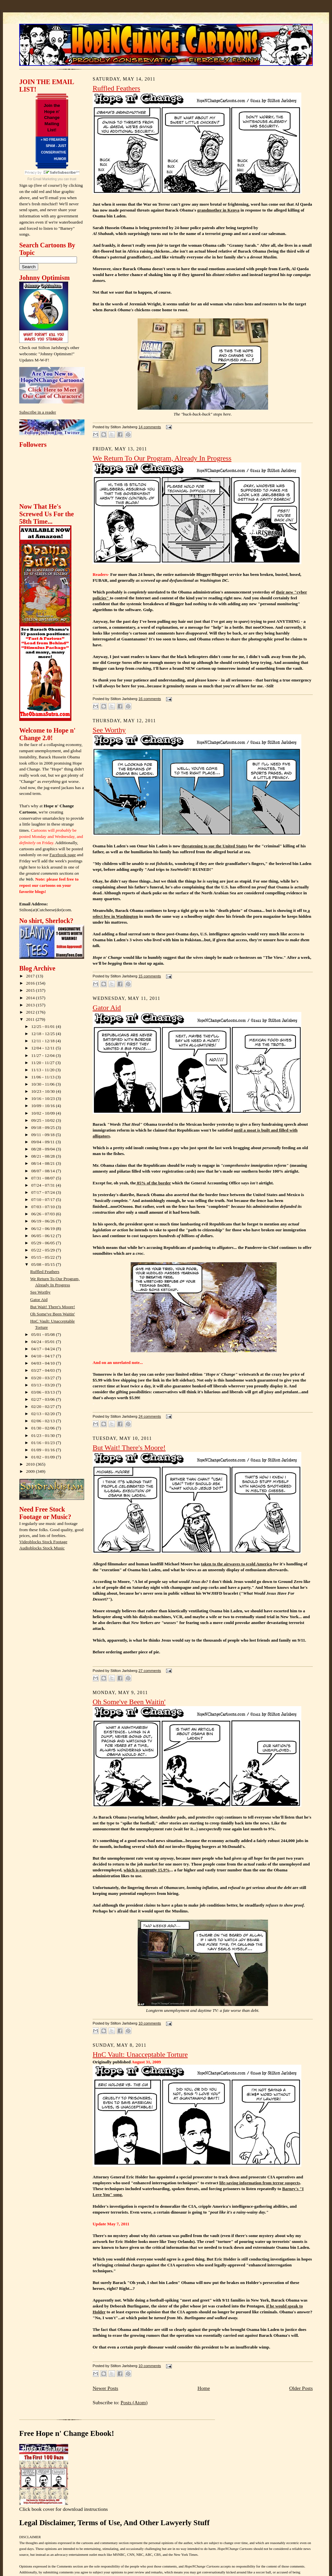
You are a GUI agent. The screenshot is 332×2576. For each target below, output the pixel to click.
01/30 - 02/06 (43, 1428)
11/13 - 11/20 (43, 1069)
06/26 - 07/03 (43, 1213)
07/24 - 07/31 (43, 1185)
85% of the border (153, 1182)
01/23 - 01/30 (43, 1435)
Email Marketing (45, 179)
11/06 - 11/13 (43, 1077)
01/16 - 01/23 (43, 1442)
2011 (31, 1019)
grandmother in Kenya (218, 210)
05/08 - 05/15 (43, 1264)
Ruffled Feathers (44, 1271)
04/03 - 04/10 (43, 1363)
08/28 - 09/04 (43, 1149)
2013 (31, 1005)
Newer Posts (105, 2388)
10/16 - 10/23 (43, 1098)
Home (203, 2388)
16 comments (149, 699)
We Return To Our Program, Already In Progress (162, 458)
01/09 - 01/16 (43, 1449)
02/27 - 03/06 (43, 1399)
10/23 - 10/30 (43, 1091)
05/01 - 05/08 (43, 1334)
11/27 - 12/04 (43, 1055)
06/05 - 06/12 (43, 1235)
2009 (31, 1471)
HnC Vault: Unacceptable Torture (140, 2054)
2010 (31, 1464)
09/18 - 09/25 (43, 1127)
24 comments (149, 1416)
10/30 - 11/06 (43, 1084)
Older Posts (301, 2388)
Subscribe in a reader (37, 412)
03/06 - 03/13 (43, 1392)
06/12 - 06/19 (43, 1228)
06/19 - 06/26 (43, 1221)
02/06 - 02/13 (43, 1420)
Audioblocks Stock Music (42, 1547)
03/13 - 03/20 (43, 1385)
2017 (31, 975)
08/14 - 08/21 (43, 1163)
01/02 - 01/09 (43, 1457)
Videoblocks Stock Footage (43, 1541)
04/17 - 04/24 (43, 1348)
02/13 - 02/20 (43, 1413)
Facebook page (63, 854)
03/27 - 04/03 (43, 1370)
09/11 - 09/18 (43, 1134)
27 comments (149, 1671)
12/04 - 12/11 (43, 1048)
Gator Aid (39, 1299)
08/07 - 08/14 (43, 1170)
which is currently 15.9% (147, 1869)
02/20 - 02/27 (43, 1406)
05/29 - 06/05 (43, 1242)
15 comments (149, 976)
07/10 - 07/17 (43, 1199)
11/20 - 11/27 (43, 1062)
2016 (31, 983)
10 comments (149, 2023)
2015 (31, 990)
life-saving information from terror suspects (259, 2182)
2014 (31, 997)
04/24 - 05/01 (43, 1341)
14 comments (149, 427)
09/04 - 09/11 (43, 1141)
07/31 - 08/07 (43, 1178)
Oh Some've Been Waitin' (52, 1313)
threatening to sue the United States (214, 845)
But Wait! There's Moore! (52, 1306)
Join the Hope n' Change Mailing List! (52, 117)
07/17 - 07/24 (43, 1192)
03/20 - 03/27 (43, 1377)
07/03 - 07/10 (43, 1206)
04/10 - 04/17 (43, 1356)
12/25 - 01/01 (43, 1026)
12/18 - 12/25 (43, 1033)
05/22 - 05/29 (43, 1250)
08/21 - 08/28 (43, 1156)
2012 (31, 1012)
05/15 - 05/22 (43, 1257)
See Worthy (40, 1292)
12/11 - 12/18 (43, 1040)
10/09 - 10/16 (43, 1105)
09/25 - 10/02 (43, 1120)
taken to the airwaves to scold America (236, 1563)
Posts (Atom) (134, 2402)
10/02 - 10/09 (43, 1113)
